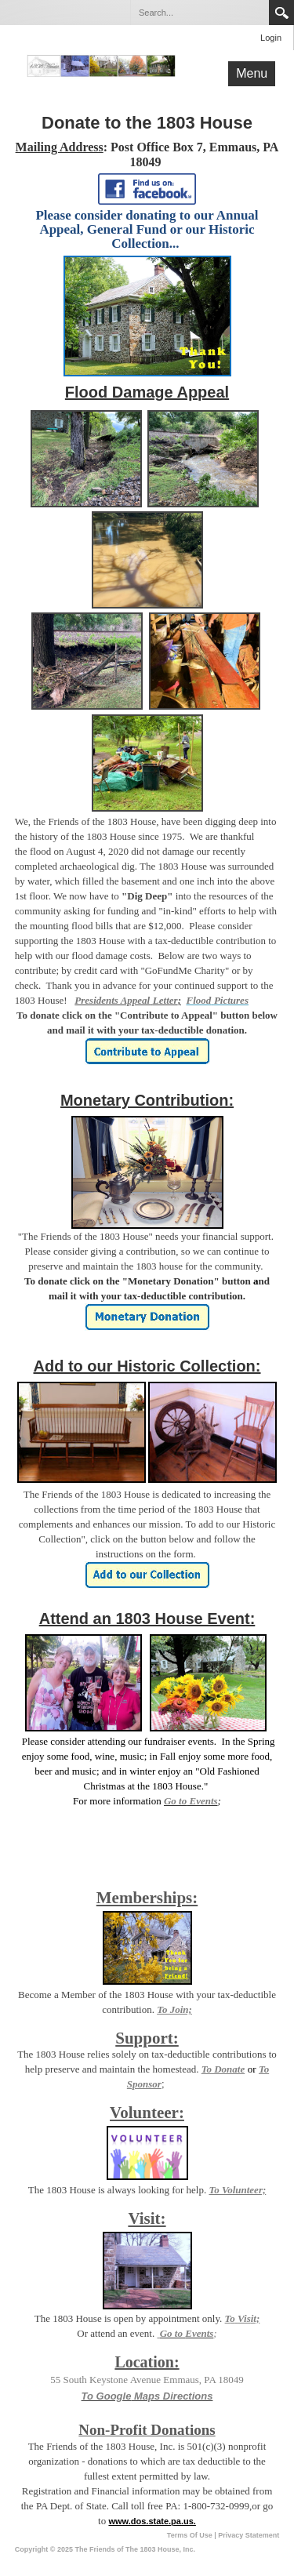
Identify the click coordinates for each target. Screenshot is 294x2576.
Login (270, 37)
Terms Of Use (189, 2535)
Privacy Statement (248, 2535)
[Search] (199, 12)
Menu (251, 73)
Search (281, 12)
